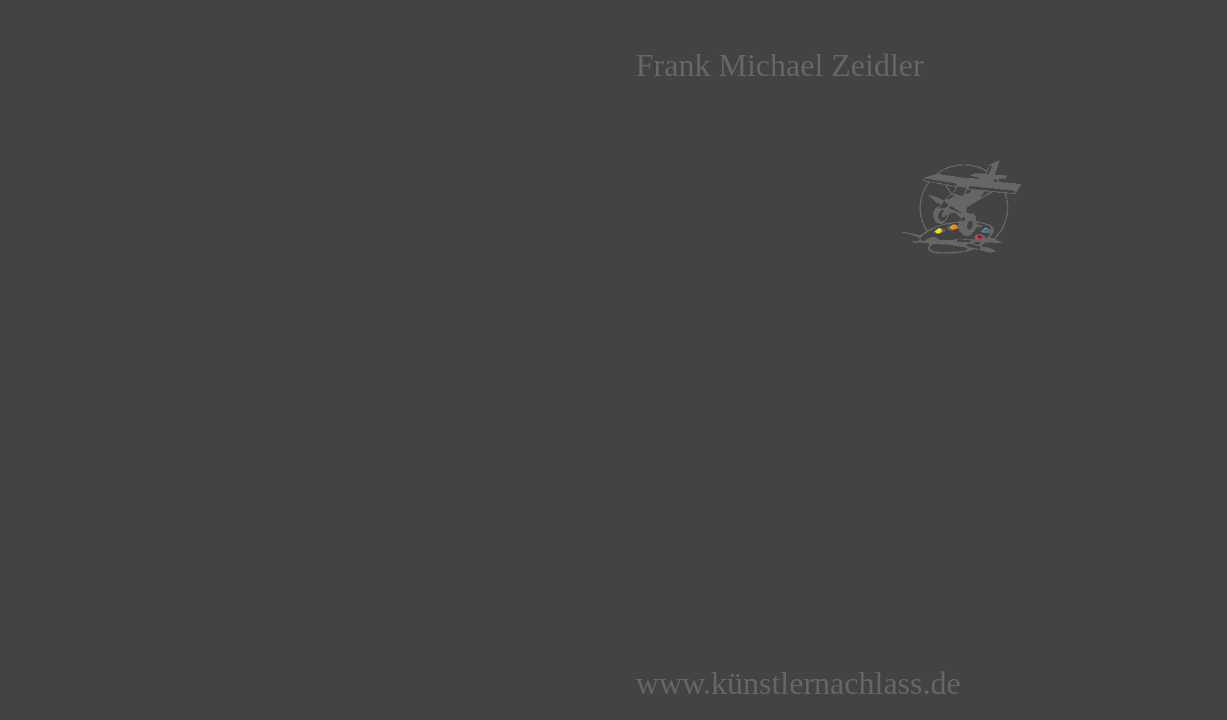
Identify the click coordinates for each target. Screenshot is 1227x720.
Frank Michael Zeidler (780, 65)
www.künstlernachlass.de (798, 683)
